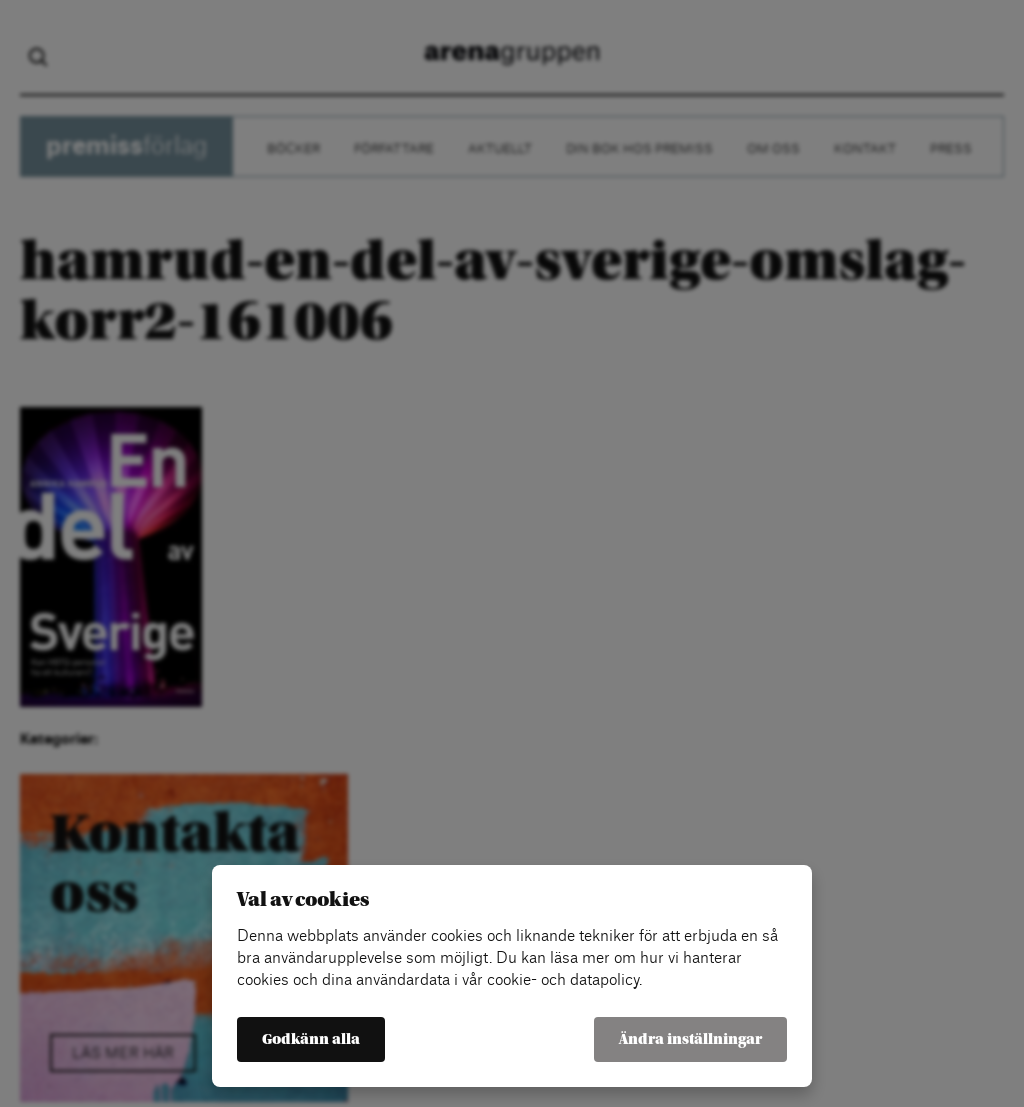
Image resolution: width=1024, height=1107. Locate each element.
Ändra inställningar (690, 1039)
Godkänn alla (311, 1039)
